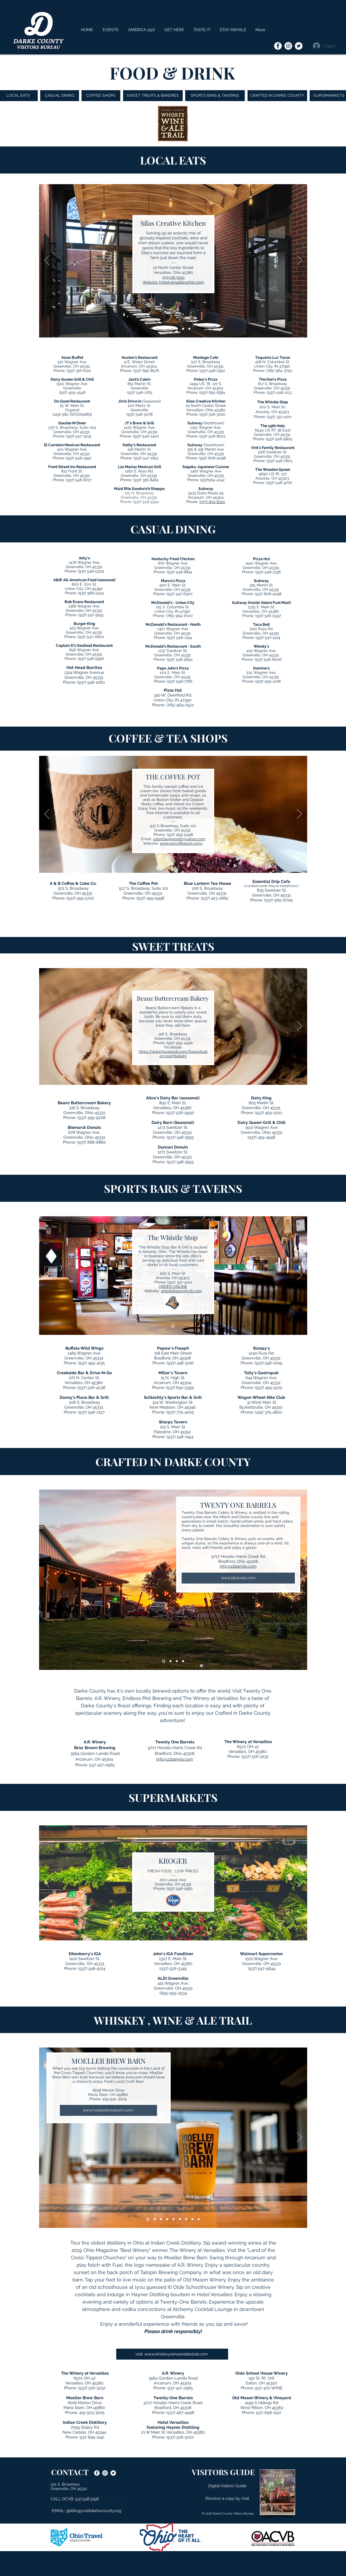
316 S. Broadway (84, 1107)
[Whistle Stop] (170, 329)
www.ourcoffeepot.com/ (181, 843)
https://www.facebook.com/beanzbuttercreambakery (173, 1053)
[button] (202, 30)
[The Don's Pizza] (183, 329)
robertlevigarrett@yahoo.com (179, 839)
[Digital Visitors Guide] (227, 2486)
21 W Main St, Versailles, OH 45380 (173, 2432)
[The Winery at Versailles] (183, 1661)
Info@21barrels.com (238, 1566)
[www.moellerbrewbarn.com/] (108, 2110)
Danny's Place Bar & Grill (84, 1397)
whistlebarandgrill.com (181, 1291)
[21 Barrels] (163, 1661)
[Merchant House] (164, 329)
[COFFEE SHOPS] (101, 95)
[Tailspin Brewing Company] (167, 2219)
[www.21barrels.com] (238, 1578)
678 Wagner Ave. (84, 1132)
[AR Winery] (170, 1661)
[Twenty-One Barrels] (199, 2219)
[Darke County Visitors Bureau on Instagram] (288, 46)
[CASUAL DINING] (59, 95)
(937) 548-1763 (139, 392)
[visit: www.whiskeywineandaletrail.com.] (172, 2354)
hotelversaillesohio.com (181, 282)
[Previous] (46, 260)
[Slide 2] (157, 328)
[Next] (299, 260)
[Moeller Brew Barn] (147, 2219)
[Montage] (177, 329)
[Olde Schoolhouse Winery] (180, 2219)
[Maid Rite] (189, 329)
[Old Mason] (186, 2219)
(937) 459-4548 (72, 392)
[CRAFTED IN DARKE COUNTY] (277, 95)
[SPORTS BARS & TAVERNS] (215, 95)
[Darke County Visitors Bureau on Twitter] (299, 46)
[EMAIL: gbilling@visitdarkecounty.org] (87, 2511)
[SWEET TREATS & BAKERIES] (153, 95)
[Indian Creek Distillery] (155, 2219)
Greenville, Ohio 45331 (84, 1112)
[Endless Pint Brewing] (177, 1661)
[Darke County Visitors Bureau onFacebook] (278, 46)
